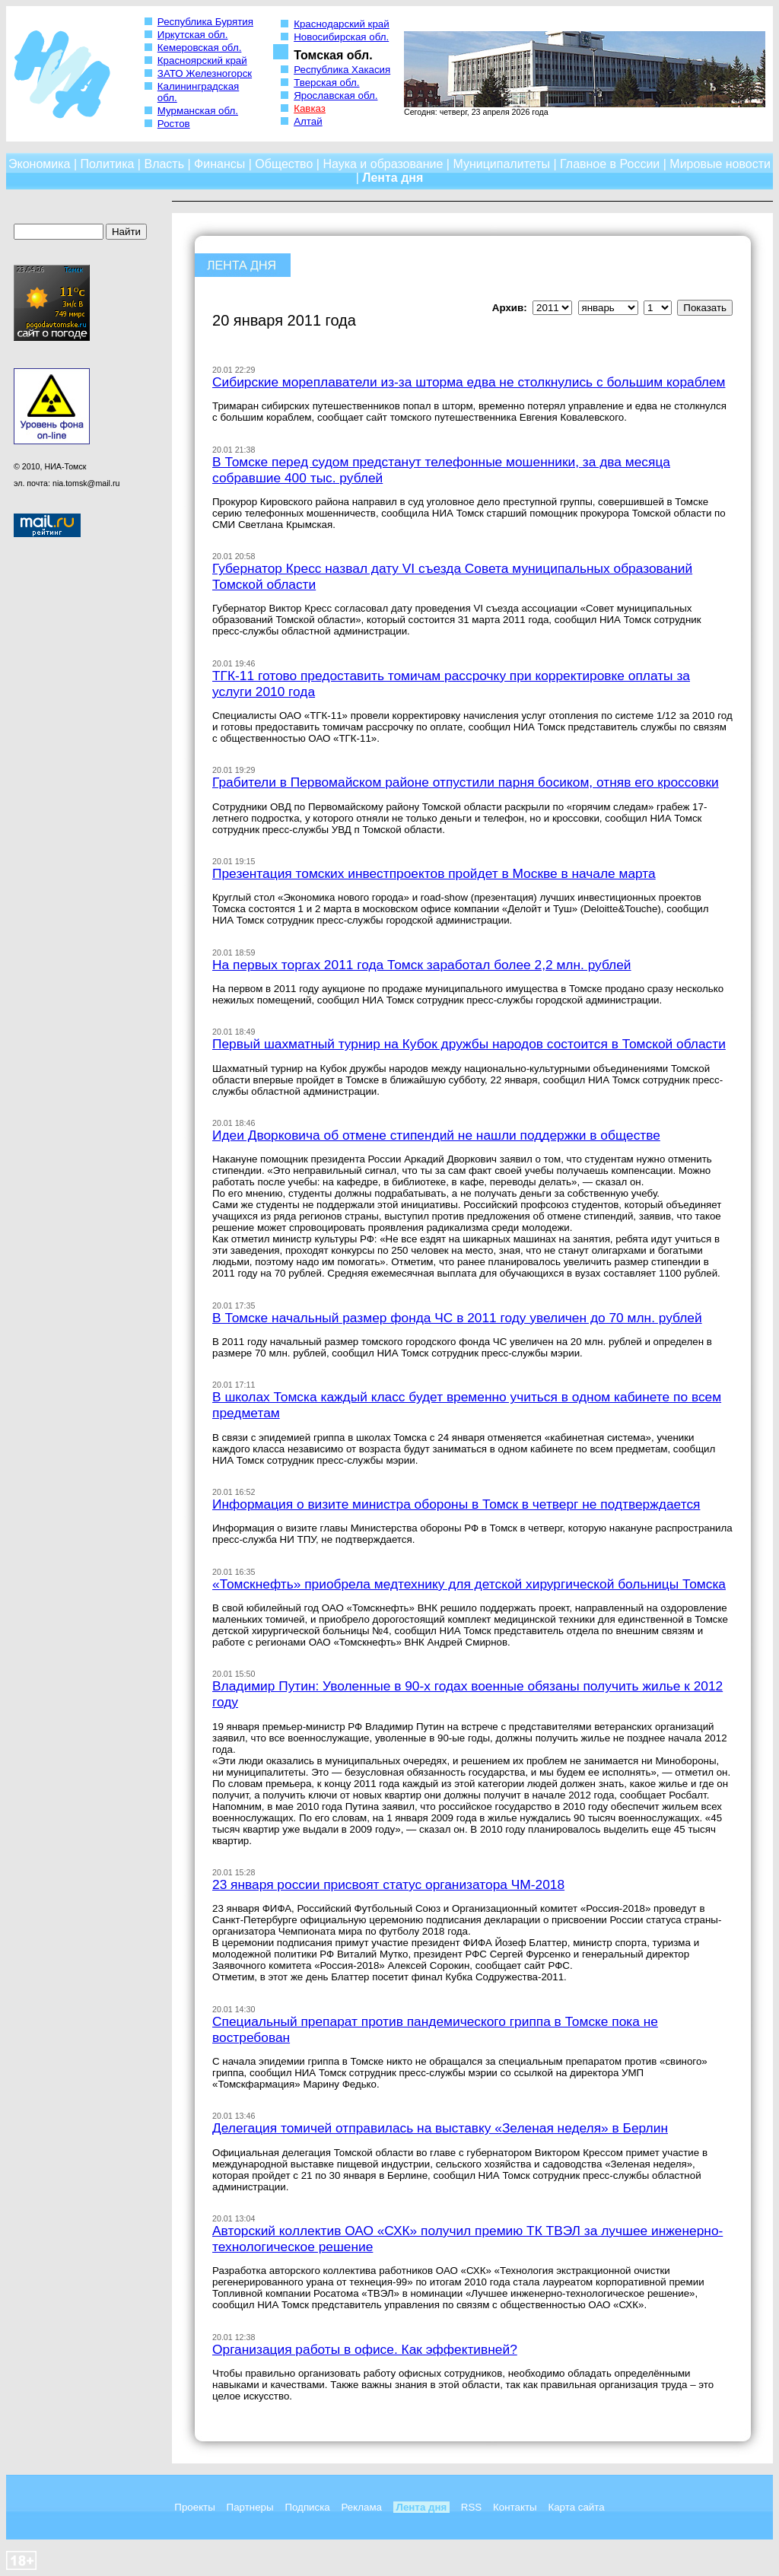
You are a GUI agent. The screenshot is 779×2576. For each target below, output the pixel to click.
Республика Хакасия (342, 69)
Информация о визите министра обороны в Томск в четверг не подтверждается (456, 1504)
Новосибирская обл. (341, 37)
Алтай (308, 121)
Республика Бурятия (205, 21)
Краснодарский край (342, 24)
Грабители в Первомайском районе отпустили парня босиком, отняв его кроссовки (465, 782)
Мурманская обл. (197, 110)
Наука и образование (383, 163)
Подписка (307, 2507)
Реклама (362, 2507)
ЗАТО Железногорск (204, 73)
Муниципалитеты (501, 163)
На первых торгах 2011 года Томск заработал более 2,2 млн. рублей (421, 964)
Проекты (194, 2507)
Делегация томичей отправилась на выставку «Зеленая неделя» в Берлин (440, 2128)
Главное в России (610, 163)
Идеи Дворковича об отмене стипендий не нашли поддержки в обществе (436, 1135)
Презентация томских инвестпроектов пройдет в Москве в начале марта (434, 873)
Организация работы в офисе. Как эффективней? (364, 2349)
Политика (108, 163)
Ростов (173, 123)
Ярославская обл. (335, 95)
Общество (284, 163)
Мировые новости (720, 163)
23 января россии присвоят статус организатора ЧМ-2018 (388, 1884)
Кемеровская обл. (199, 47)
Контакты (515, 2507)
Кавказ (310, 108)
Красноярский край (202, 60)
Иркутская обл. (192, 34)
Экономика (39, 163)
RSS (471, 2507)
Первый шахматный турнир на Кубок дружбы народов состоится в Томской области (469, 1043)
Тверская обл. (326, 82)
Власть (164, 163)
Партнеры (250, 2507)
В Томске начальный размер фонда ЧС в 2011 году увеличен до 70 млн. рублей (457, 1317)
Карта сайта (576, 2507)
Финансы (219, 163)
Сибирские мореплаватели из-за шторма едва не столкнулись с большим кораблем (468, 382)
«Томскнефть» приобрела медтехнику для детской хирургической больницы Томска (469, 1584)
